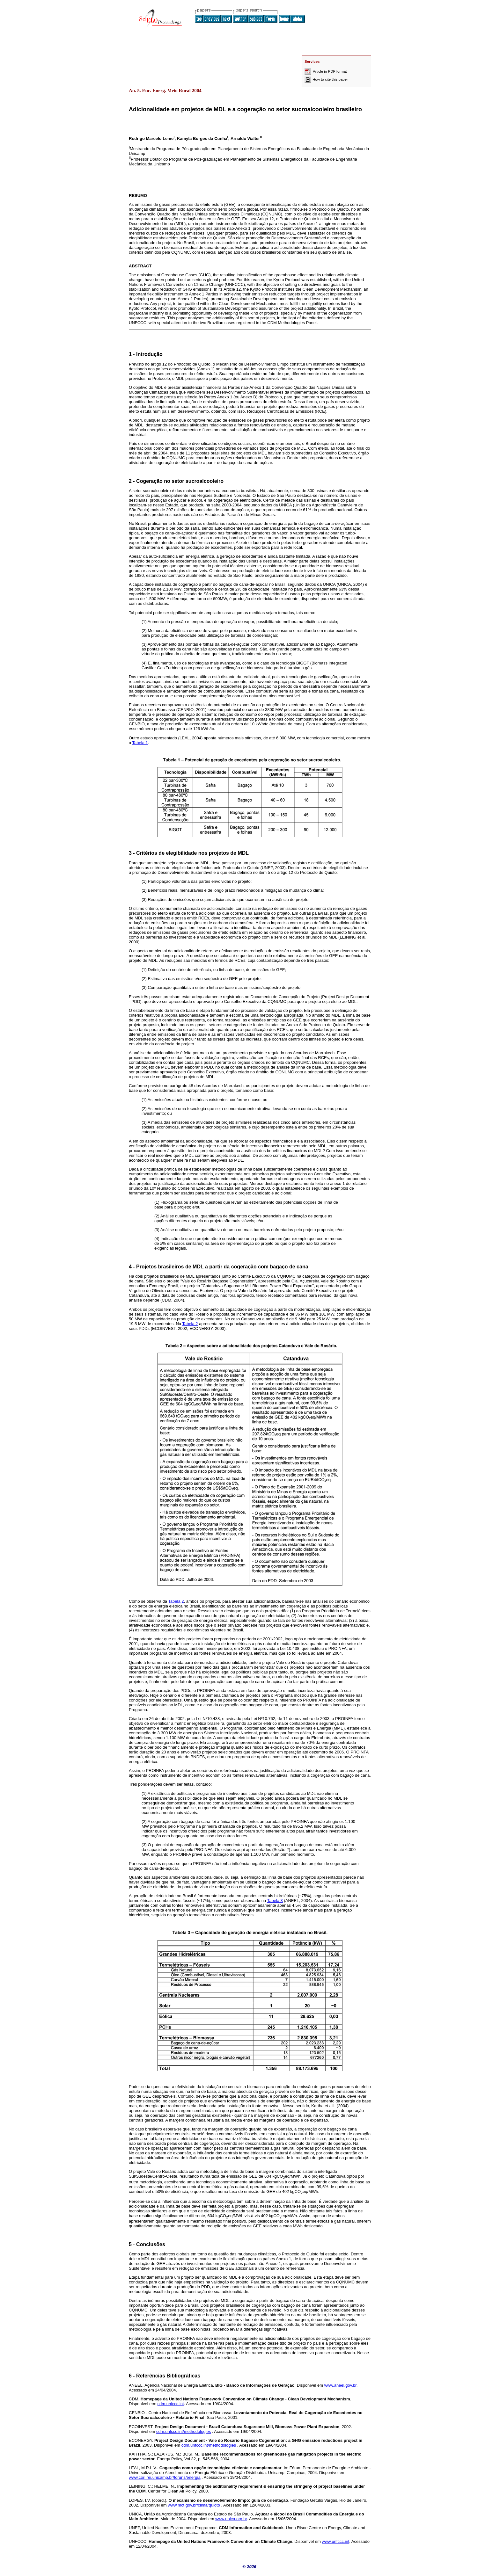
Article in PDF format (326, 71)
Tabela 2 (190, 1323)
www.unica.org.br (231, 2518)
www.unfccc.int (335, 2541)
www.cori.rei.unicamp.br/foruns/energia (165, 2477)
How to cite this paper (326, 79)
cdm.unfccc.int (171, 2403)
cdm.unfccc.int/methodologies (183, 2431)
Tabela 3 (275, 1900)
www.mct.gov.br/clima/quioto (194, 2505)
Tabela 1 (140, 742)
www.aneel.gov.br (340, 2385)
